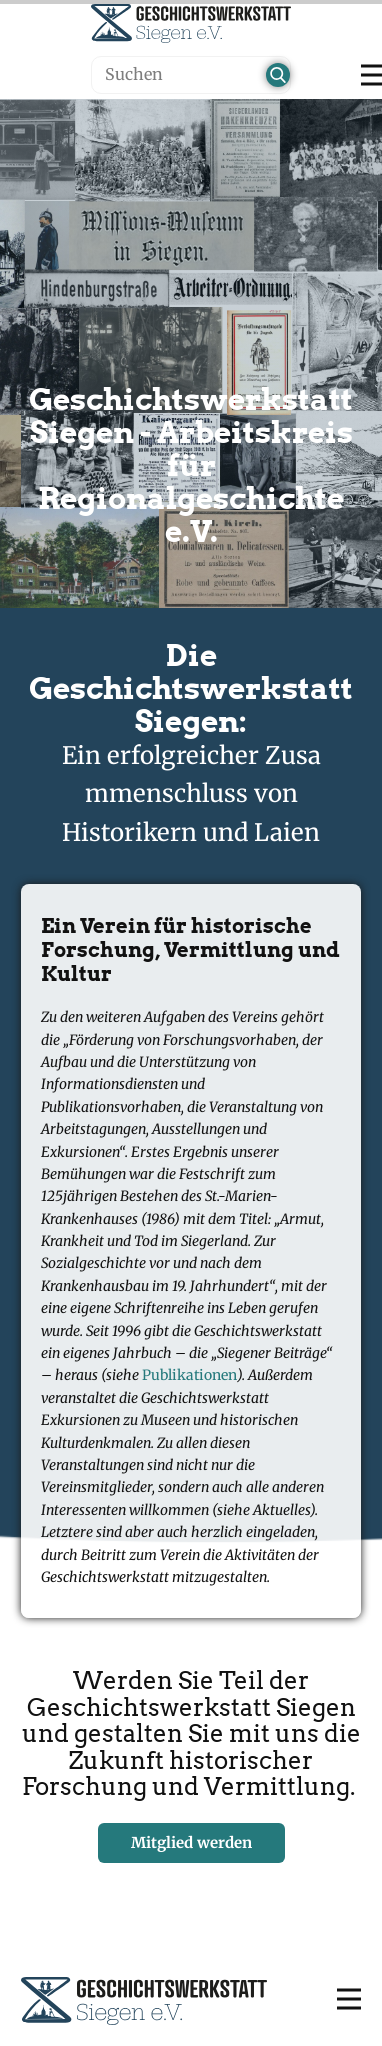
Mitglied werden (191, 1842)
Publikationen (189, 1375)
